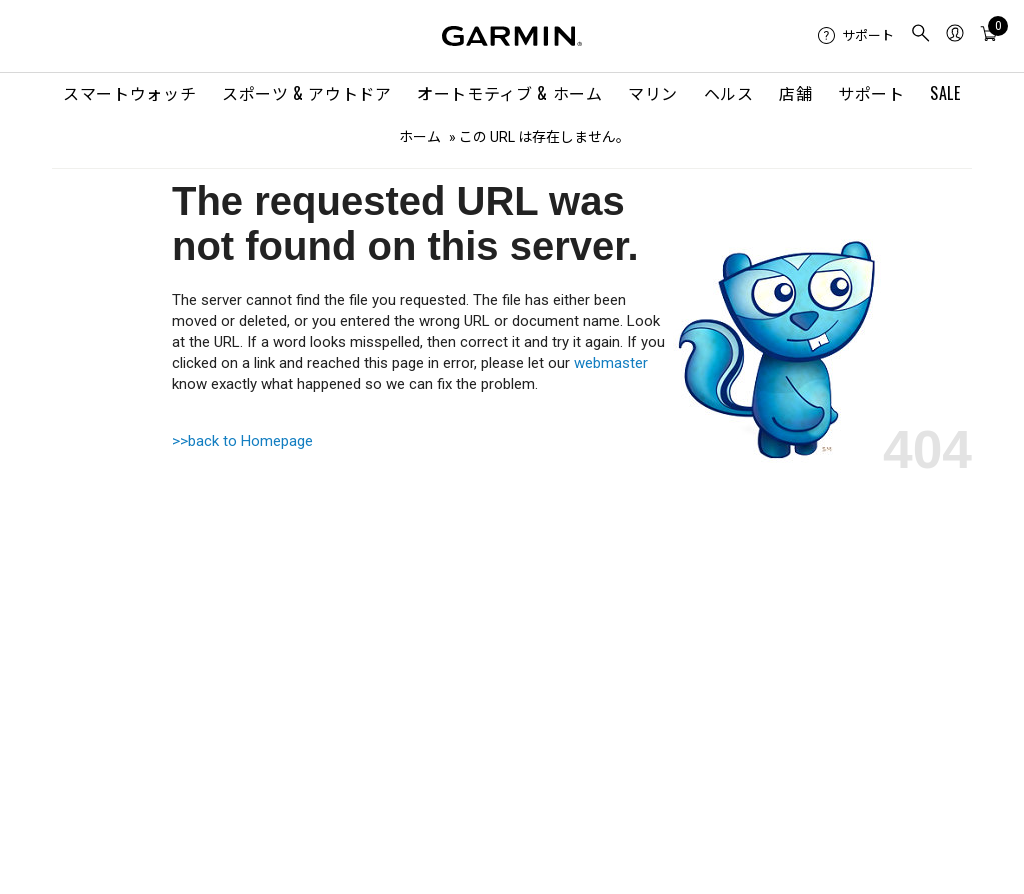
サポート (871, 93)
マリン (653, 93)
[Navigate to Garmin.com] (512, 36)
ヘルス (729, 93)
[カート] (989, 36)
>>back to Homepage (242, 441)
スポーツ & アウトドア (307, 93)
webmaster (611, 363)
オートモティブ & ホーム (509, 93)
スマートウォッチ (129, 93)
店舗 (795, 93)
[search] (921, 35)
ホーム (420, 137)
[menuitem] (856, 36)
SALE (945, 93)
